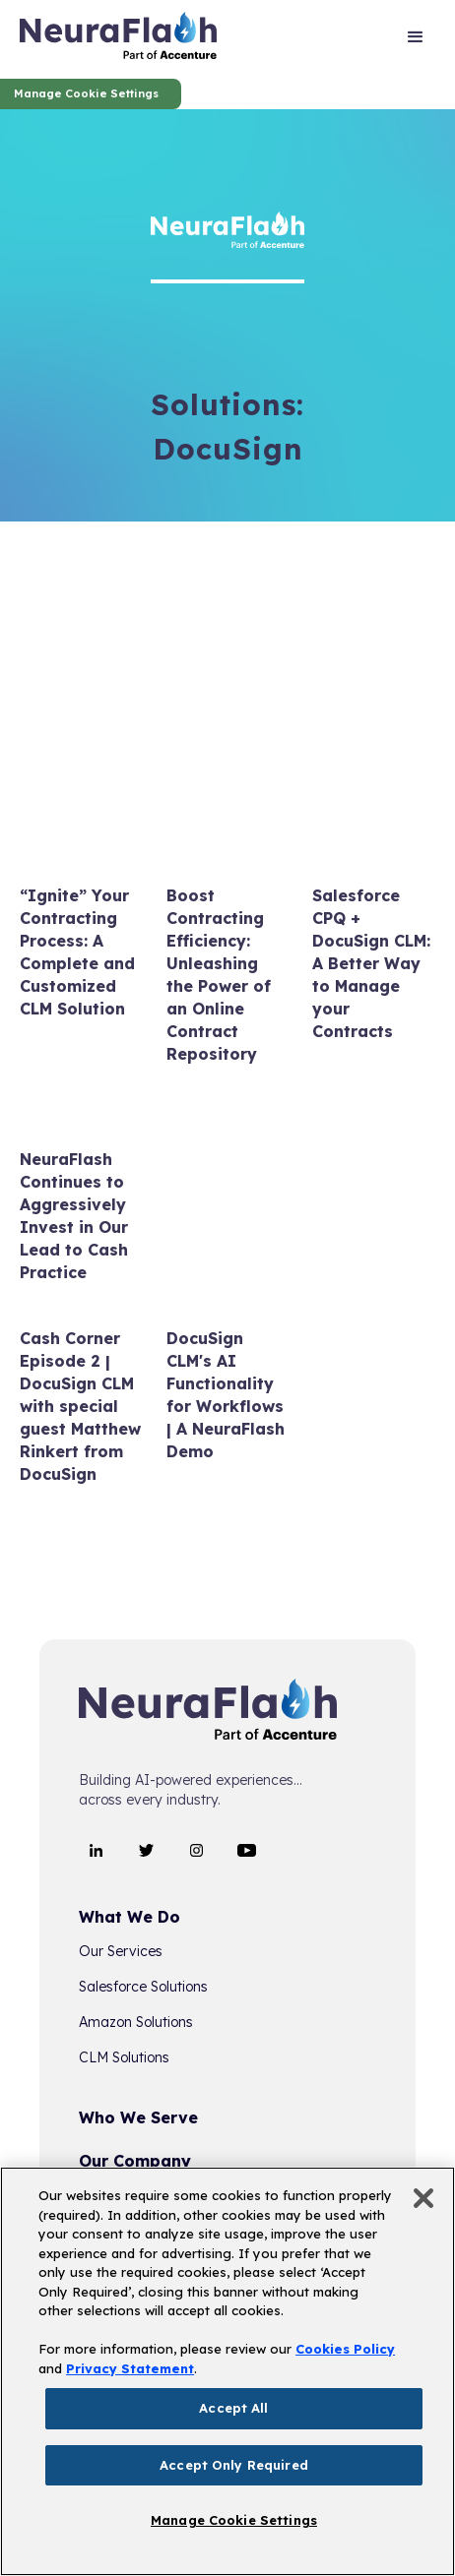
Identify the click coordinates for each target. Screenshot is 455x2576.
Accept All (233, 2408)
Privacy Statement (130, 2368)
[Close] (423, 2198)
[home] (118, 39)
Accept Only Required (234, 2465)
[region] (227, 2371)
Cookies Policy (345, 2349)
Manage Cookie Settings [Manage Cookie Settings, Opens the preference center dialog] (234, 2520)
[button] (415, 39)
